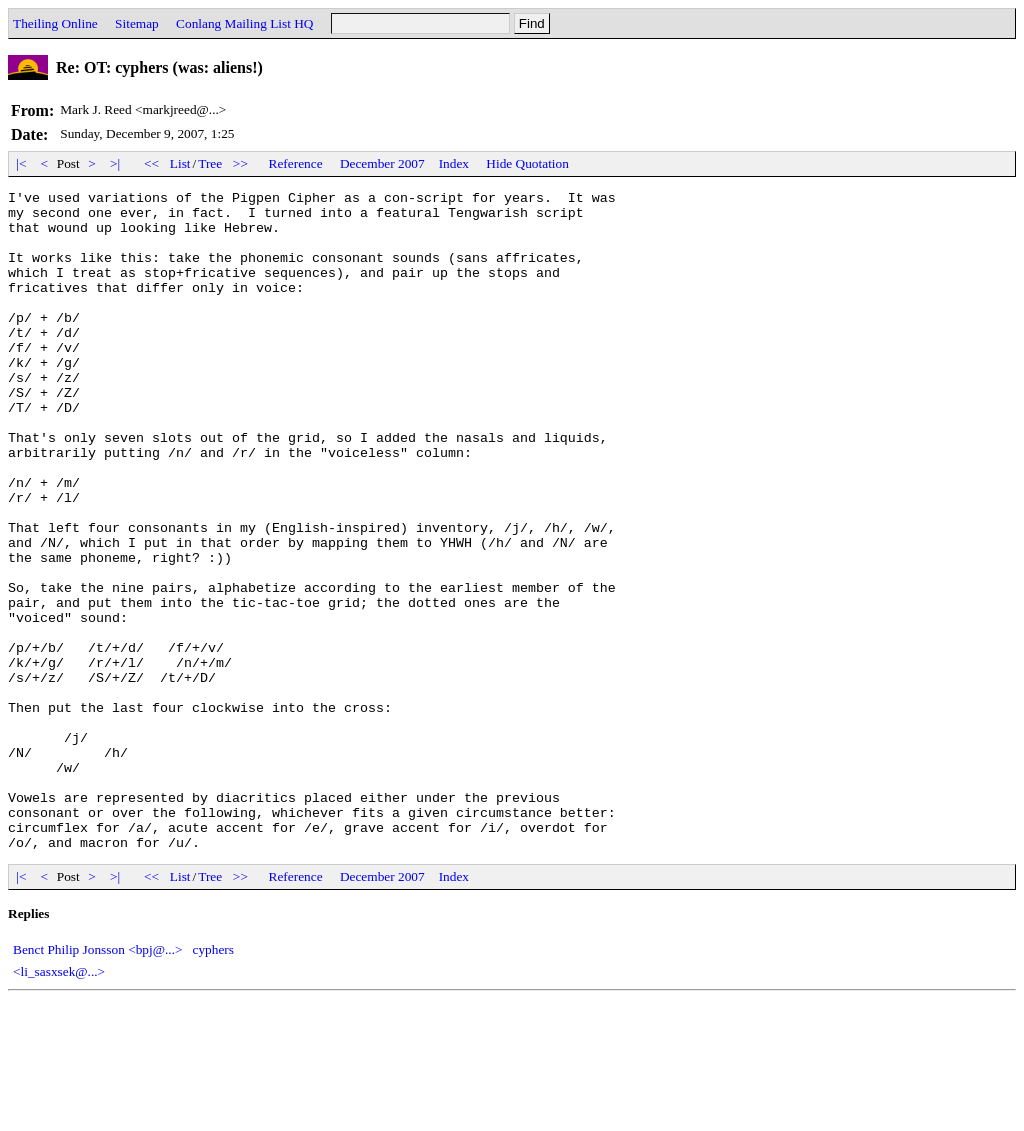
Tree (210, 163)
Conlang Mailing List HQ (244, 23)
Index (454, 163)
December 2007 (382, 163)
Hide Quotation (527, 163)
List (180, 163)
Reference (296, 163)
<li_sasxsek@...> (59, 1103)
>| (115, 163)
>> (241, 163)
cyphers (213, 1081)
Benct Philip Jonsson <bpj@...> (98, 1081)
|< (21, 163)
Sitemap (137, 23)
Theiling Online (55, 23)
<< (152, 163)
